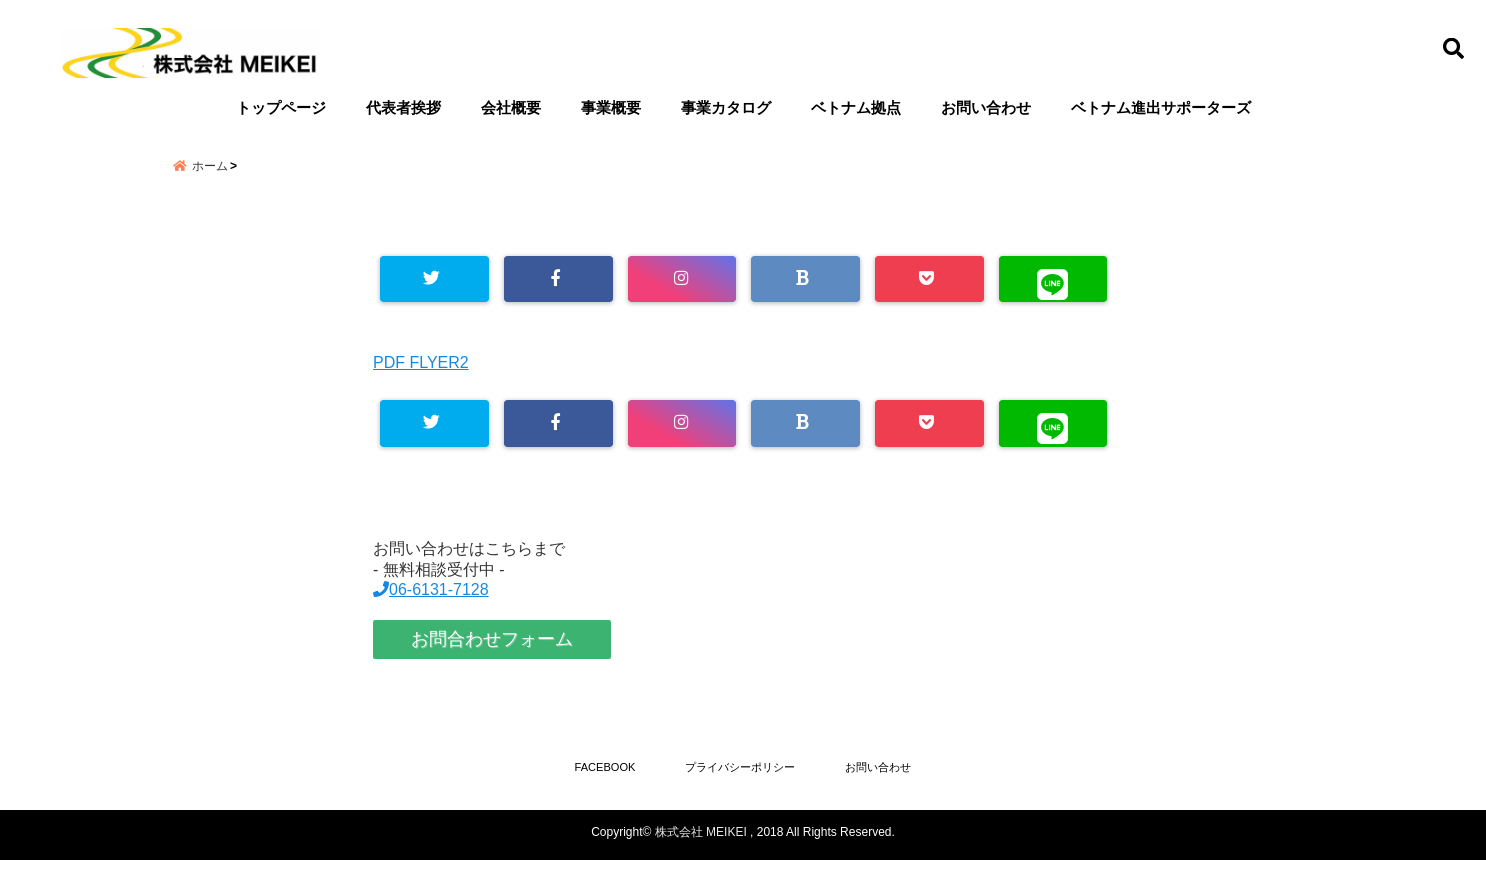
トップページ (281, 107)
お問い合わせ (986, 107)
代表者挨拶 (403, 107)
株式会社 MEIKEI (701, 859)
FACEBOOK (589, 792)
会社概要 (511, 107)
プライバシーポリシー (740, 792)
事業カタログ (726, 107)
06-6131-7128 (431, 613)
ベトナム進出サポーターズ (1161, 107)
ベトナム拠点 (856, 107)
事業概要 (611, 107)
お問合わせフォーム (492, 663)
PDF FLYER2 (421, 384)
